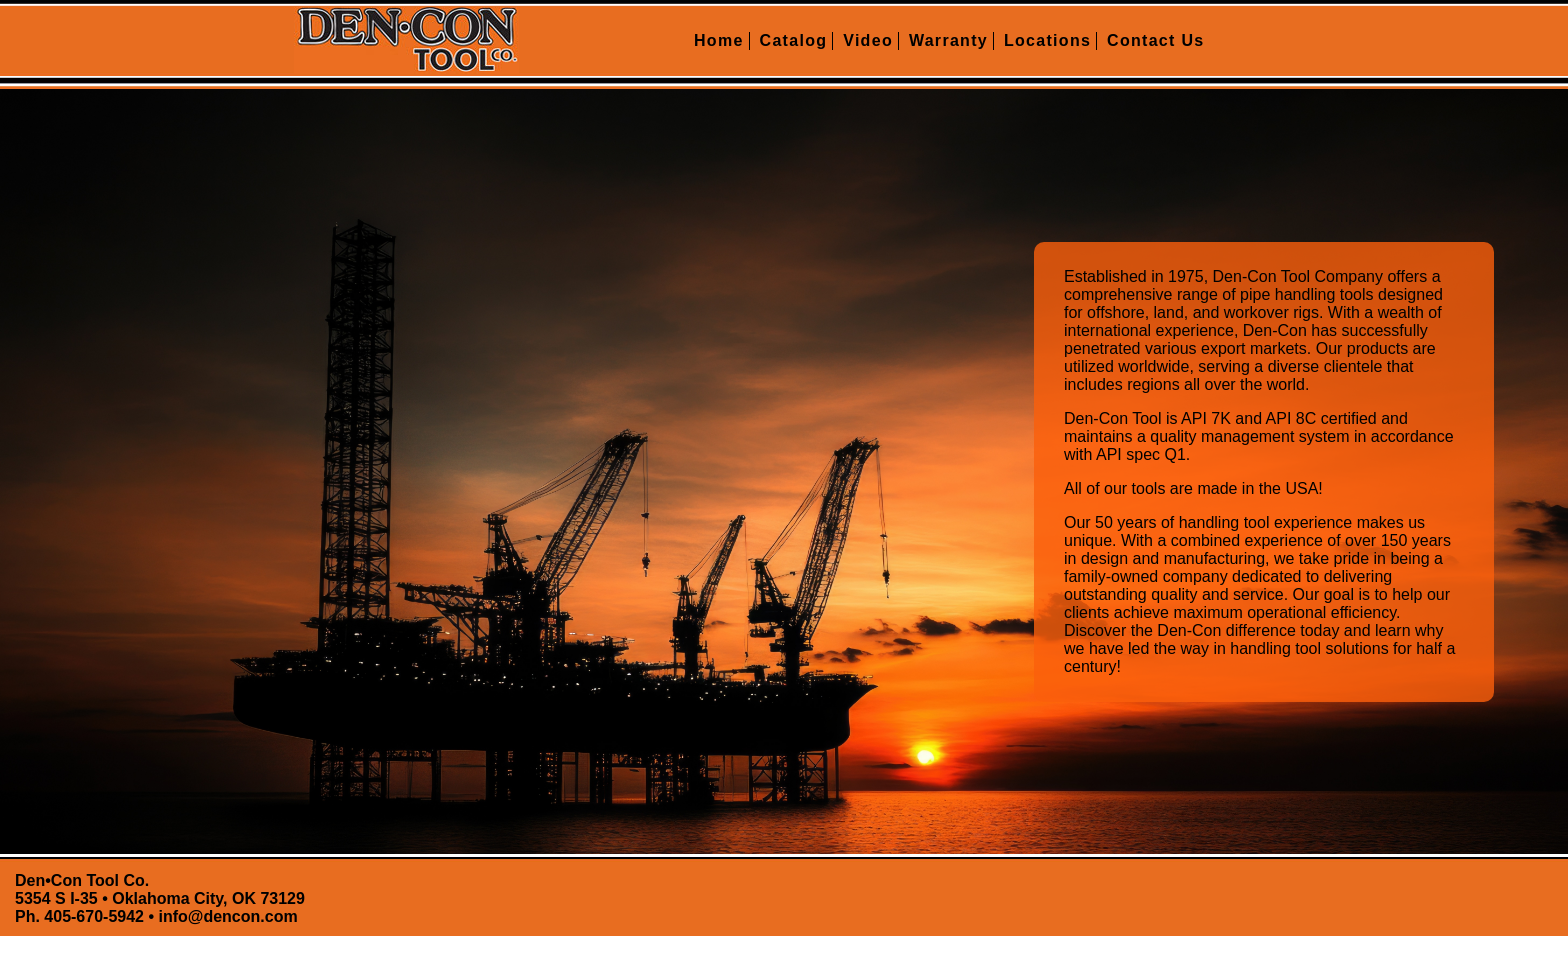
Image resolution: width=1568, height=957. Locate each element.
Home (719, 40)
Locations (1047, 40)
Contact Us (1155, 40)
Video (868, 40)
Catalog (794, 40)
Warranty (948, 40)
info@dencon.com (227, 916)
